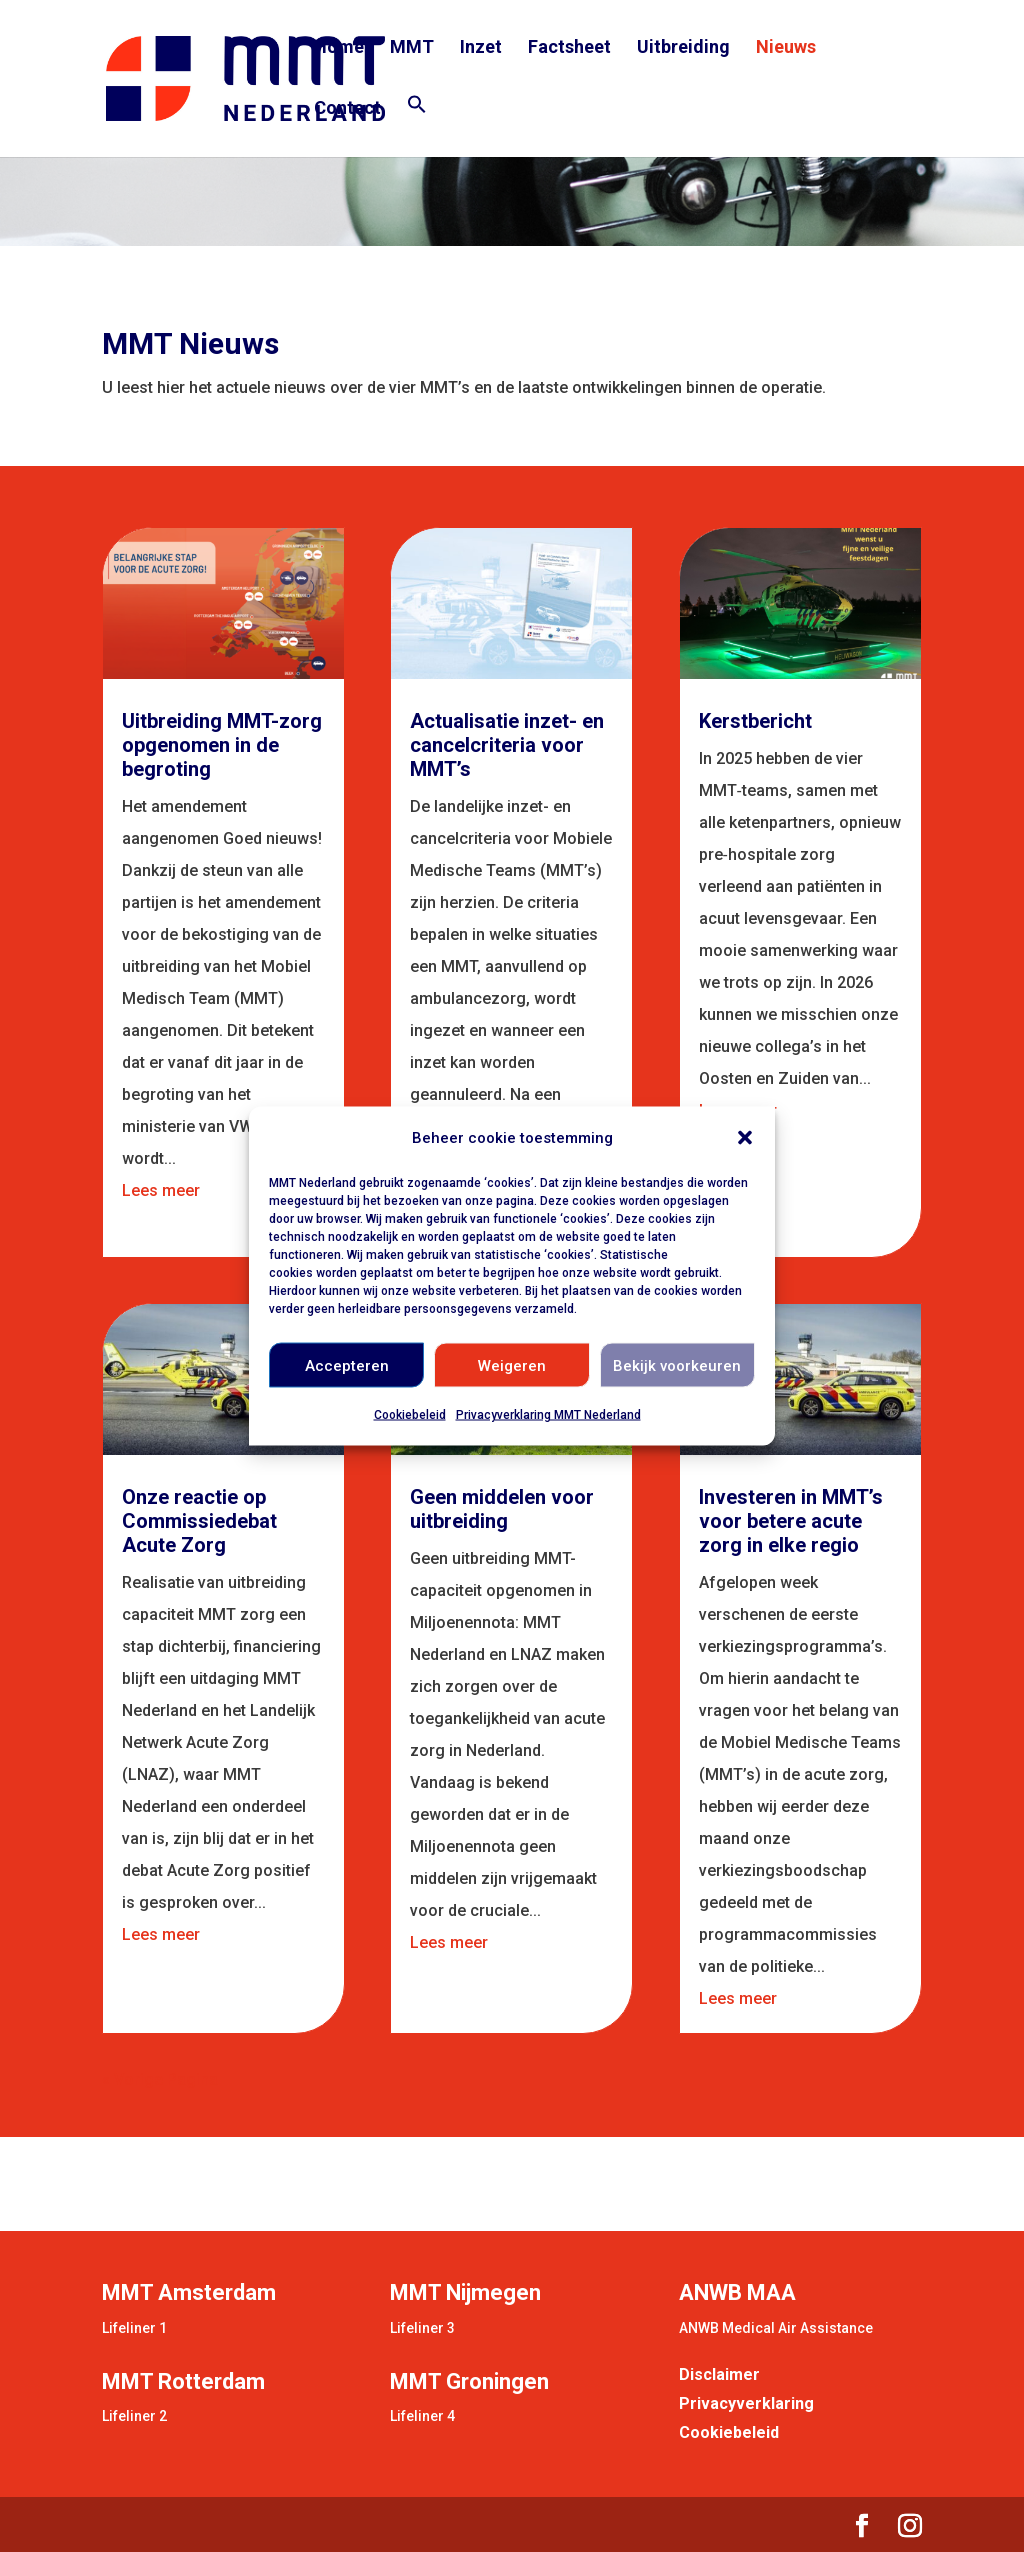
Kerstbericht (755, 721)
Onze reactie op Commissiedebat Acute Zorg (199, 1521)
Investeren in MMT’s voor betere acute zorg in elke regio (791, 1521)
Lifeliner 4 (422, 2416)
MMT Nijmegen (465, 2292)
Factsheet (569, 48)
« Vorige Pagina (160, 2079)
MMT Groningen (469, 2381)
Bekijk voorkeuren (677, 1365)
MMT (412, 48)
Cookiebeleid (410, 1415)
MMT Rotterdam (183, 2381)
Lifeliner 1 (134, 2328)
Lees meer (161, 1190)
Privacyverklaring (746, 2403)
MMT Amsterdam (189, 2292)
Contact (347, 109)
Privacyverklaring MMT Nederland (548, 1415)
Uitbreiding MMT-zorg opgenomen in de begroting (222, 745)
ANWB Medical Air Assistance (776, 2328)
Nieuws (786, 48)
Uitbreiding (683, 48)
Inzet (481, 48)
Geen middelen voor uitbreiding (502, 1509)
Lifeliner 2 (134, 2416)
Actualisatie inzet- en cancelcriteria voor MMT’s (507, 745)
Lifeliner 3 (422, 2328)
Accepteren (347, 1365)
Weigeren (512, 1365)
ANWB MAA (737, 2292)
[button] (745, 1138)
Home (339, 48)
